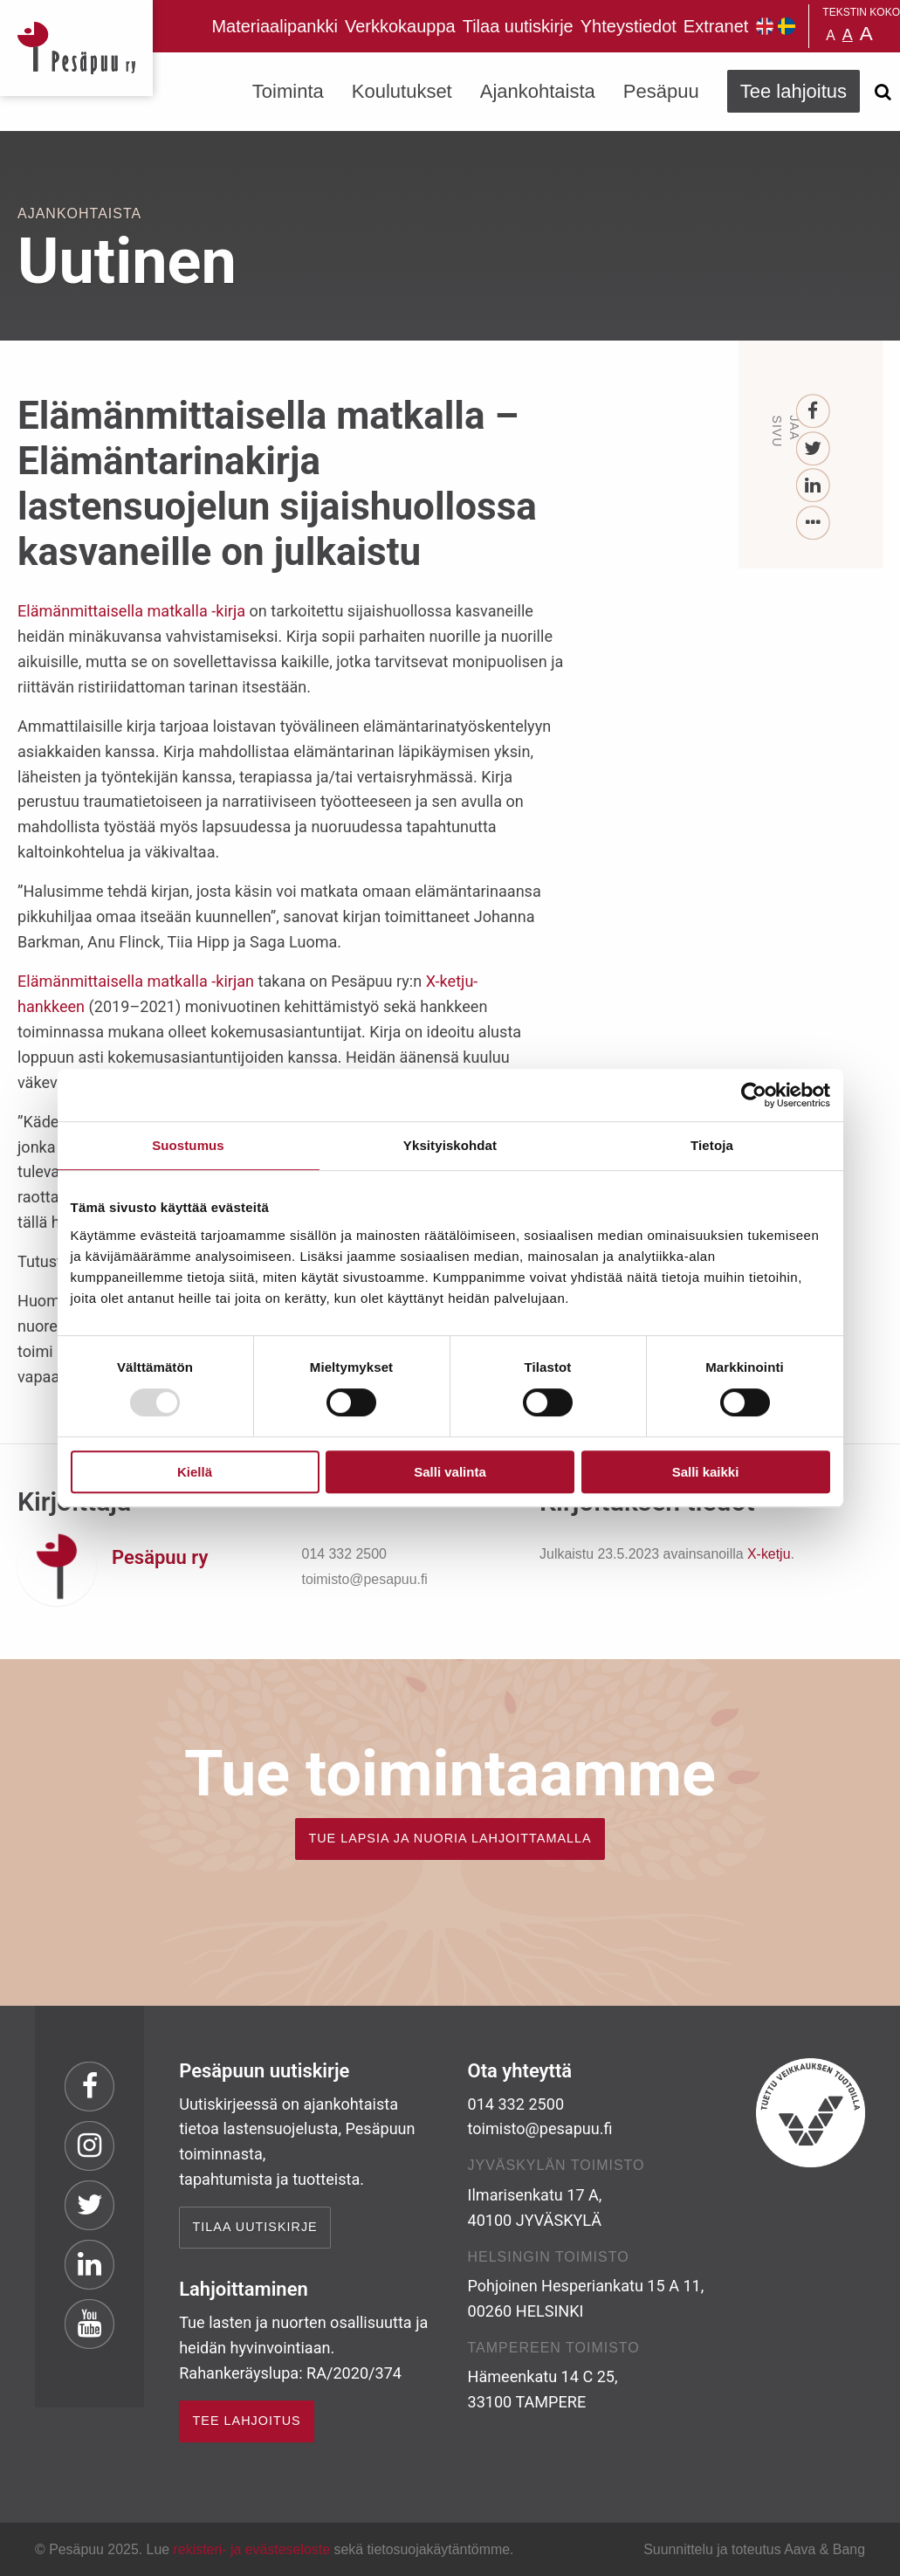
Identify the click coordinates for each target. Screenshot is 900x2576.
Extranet (716, 26)
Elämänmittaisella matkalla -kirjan (135, 981)
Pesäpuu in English (764, 26)
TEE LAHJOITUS (247, 2421)
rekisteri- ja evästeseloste (252, 2549)
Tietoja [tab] (711, 1145)
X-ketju (769, 1553)
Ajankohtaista (537, 91)
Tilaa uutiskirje (518, 26)
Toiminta (288, 91)
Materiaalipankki (274, 26)
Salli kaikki (705, 1471)
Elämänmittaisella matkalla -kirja (131, 611)
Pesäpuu (76, 48)
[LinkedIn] (813, 486)
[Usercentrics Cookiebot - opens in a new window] (753, 1095)
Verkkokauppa (400, 26)
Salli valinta (450, 1471)
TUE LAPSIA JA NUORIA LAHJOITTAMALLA (449, 1838)
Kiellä (194, 1471)
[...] (813, 523)
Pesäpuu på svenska (786, 26)
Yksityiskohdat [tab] (450, 1145)
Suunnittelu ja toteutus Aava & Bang (754, 2549)
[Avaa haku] (882, 91)
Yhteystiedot (629, 26)
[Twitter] (813, 449)
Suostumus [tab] (188, 1145)
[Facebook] (813, 411)
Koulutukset (402, 91)
